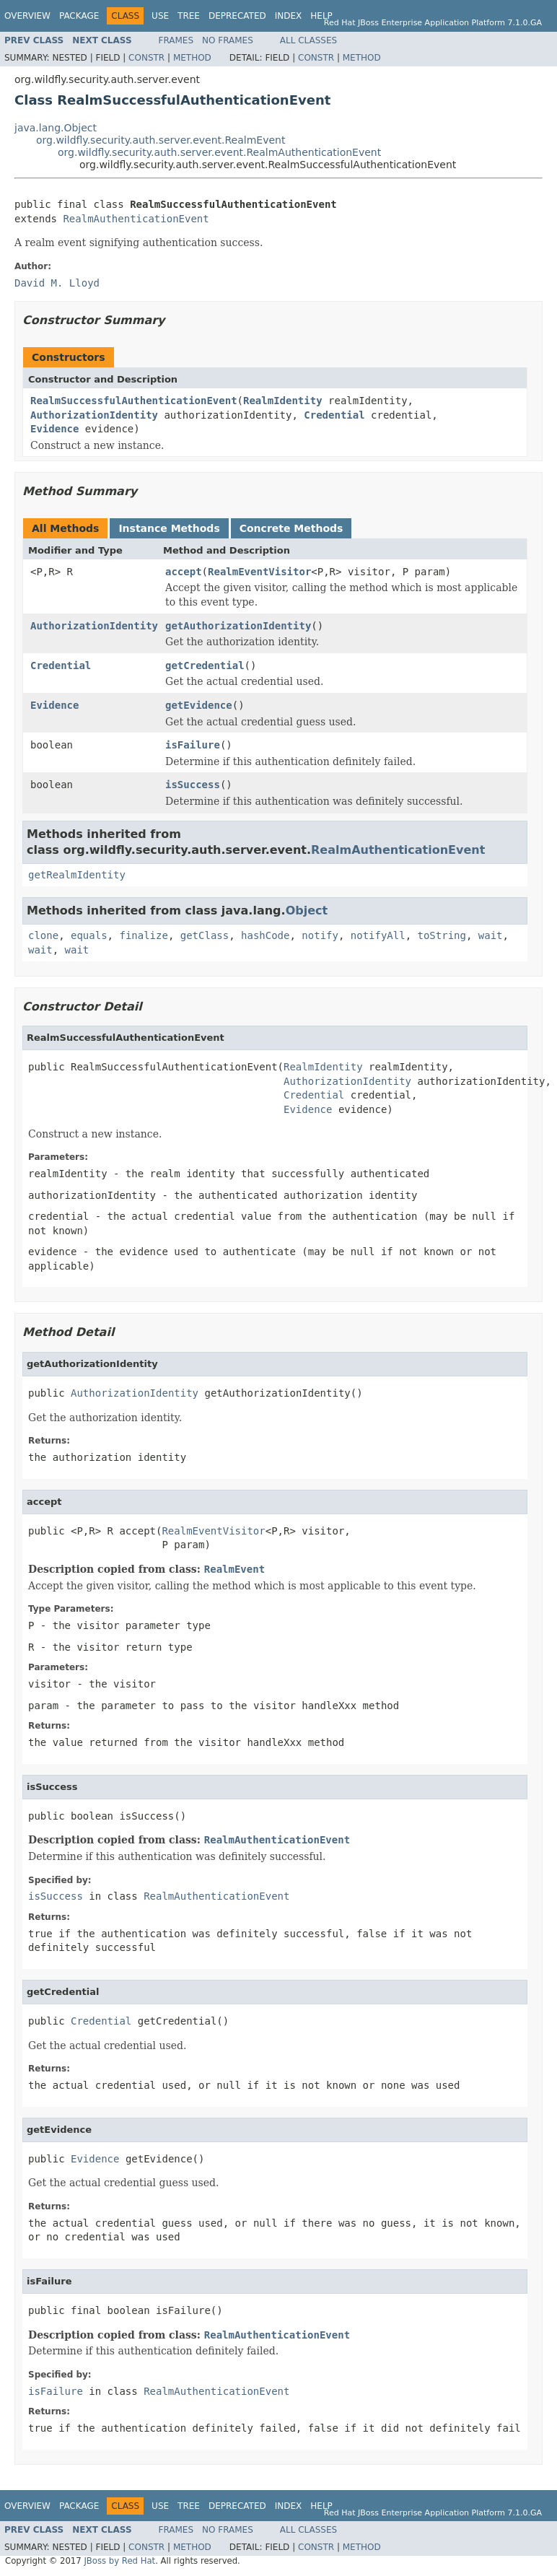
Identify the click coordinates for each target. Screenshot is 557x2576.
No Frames (227, 40)
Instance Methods (168, 528)
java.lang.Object (55, 128)
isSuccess (192, 784)
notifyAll (378, 935)
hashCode (265, 935)
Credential (334, 415)
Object (307, 910)
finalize (143, 935)
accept (183, 571)
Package (79, 16)
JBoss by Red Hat (119, 2561)
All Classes (308, 40)
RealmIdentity (283, 400)
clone (43, 935)
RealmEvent (234, 1569)
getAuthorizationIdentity (238, 626)
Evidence (54, 429)
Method (192, 58)
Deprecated (237, 16)
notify (320, 935)
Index (288, 16)
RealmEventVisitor (259, 571)
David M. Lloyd (57, 283)
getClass (204, 935)
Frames (176, 40)
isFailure (192, 745)
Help (321, 16)
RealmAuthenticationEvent (136, 218)
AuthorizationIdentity (94, 415)
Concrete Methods (291, 528)
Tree (188, 16)
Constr (146, 58)
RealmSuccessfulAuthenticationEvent (133, 400)
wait (490, 935)
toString (442, 935)
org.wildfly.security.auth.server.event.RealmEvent (160, 140)
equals (89, 935)
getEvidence (198, 705)
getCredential (205, 665)
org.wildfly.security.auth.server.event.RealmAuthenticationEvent (219, 152)
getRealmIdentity (77, 875)
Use (160, 16)
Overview (27, 16)
